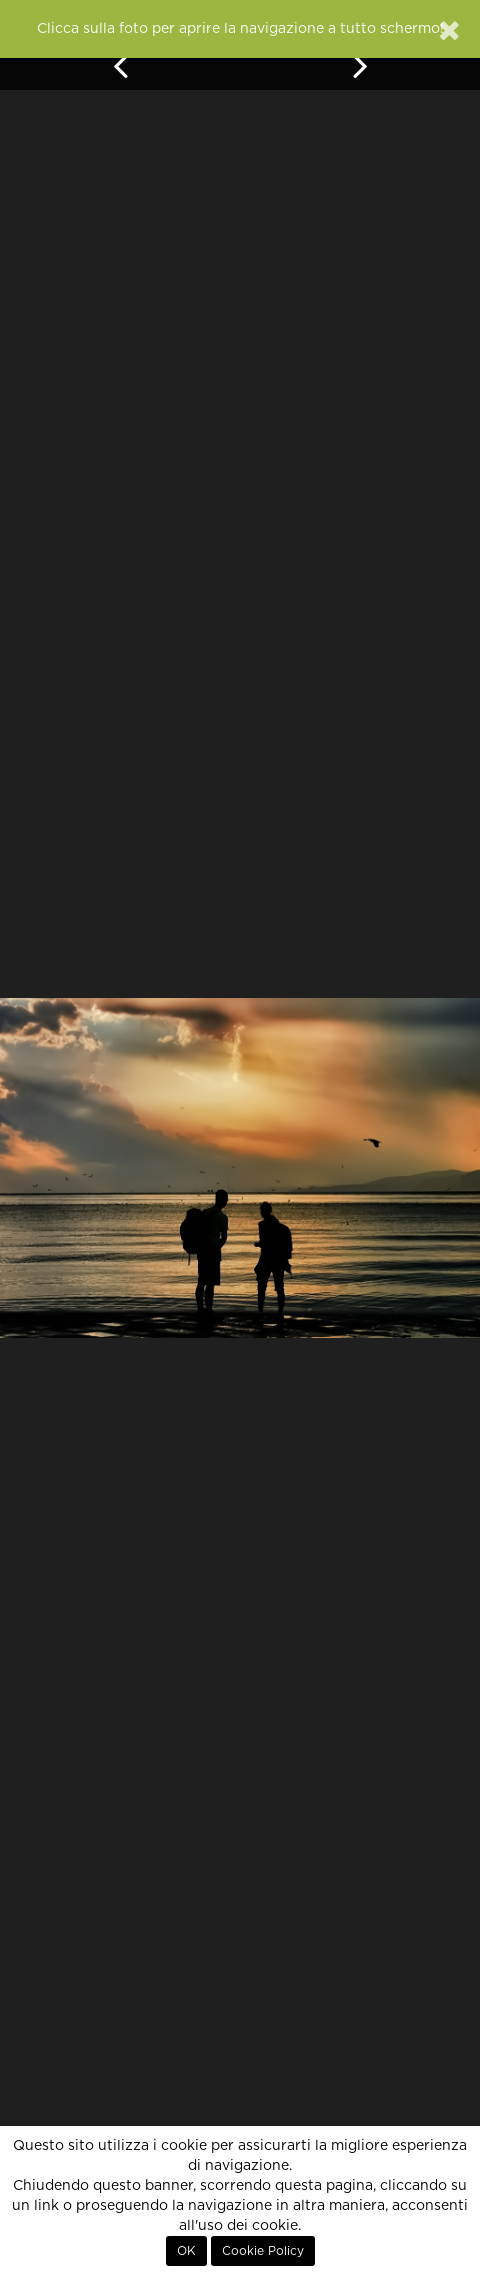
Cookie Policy (263, 2251)
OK (186, 2251)
